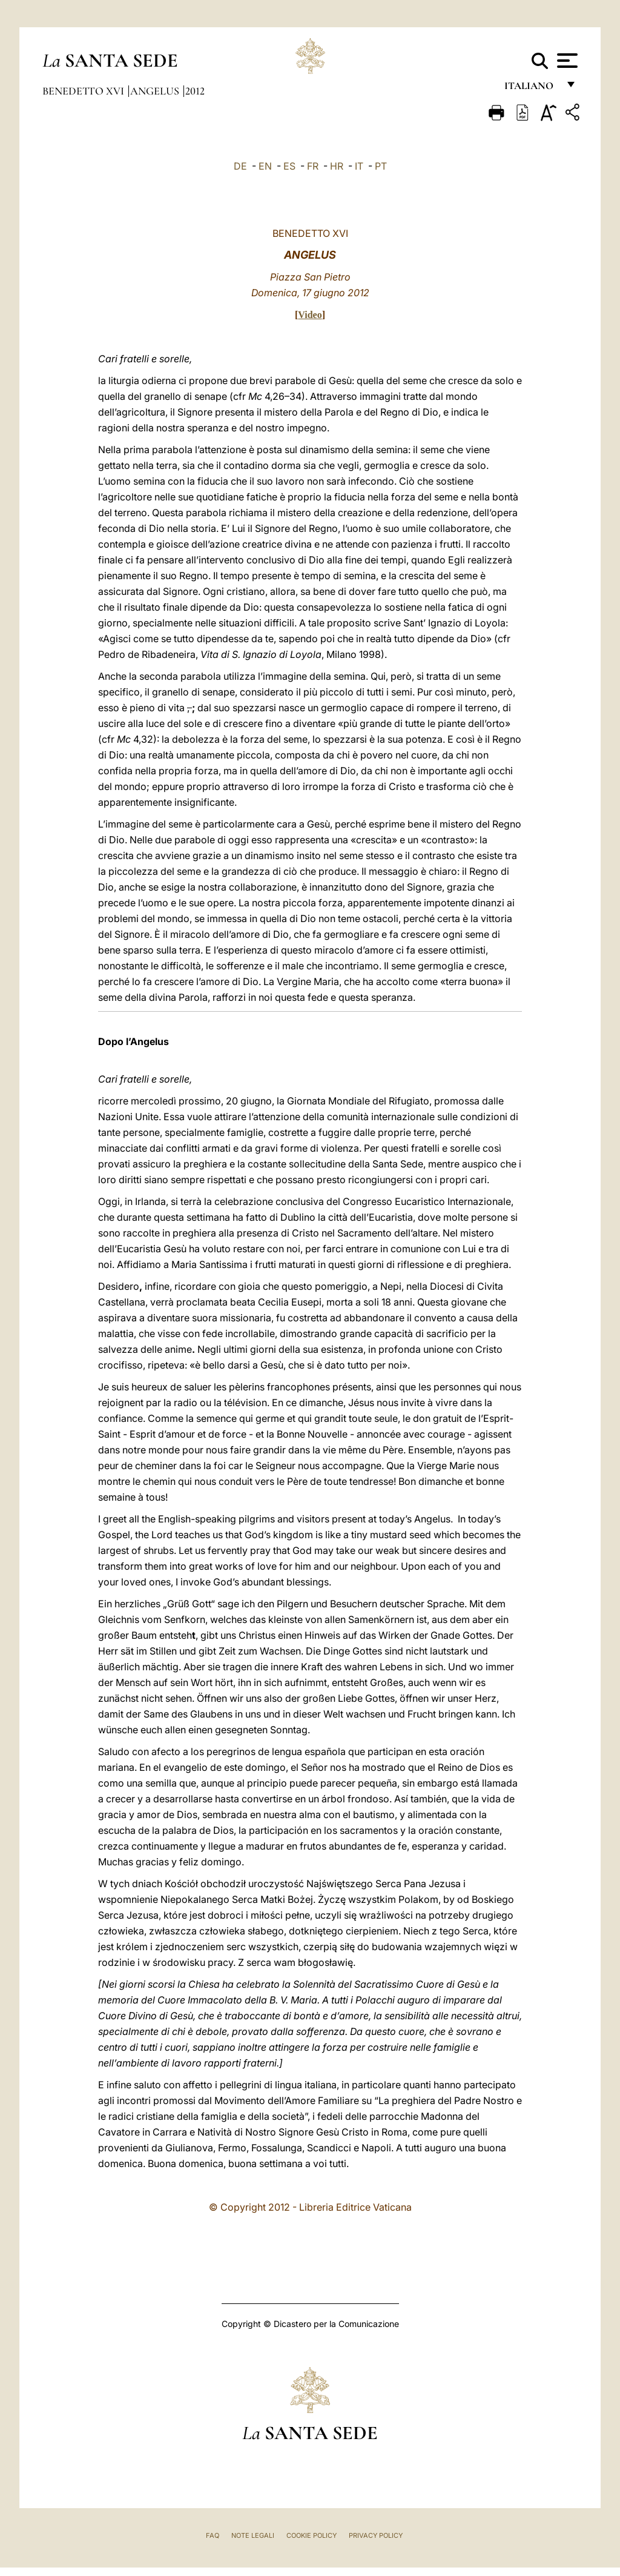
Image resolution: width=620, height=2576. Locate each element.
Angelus (156, 91)
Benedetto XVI (84, 91)
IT (359, 166)
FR (312, 166)
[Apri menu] (566, 60)
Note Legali (252, 2535)
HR (336, 166)
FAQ (212, 2535)
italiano (531, 89)
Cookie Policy (311, 2535)
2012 (195, 91)
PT (381, 166)
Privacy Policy (376, 2535)
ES (289, 166)
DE (240, 166)
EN (265, 166)
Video (310, 315)
